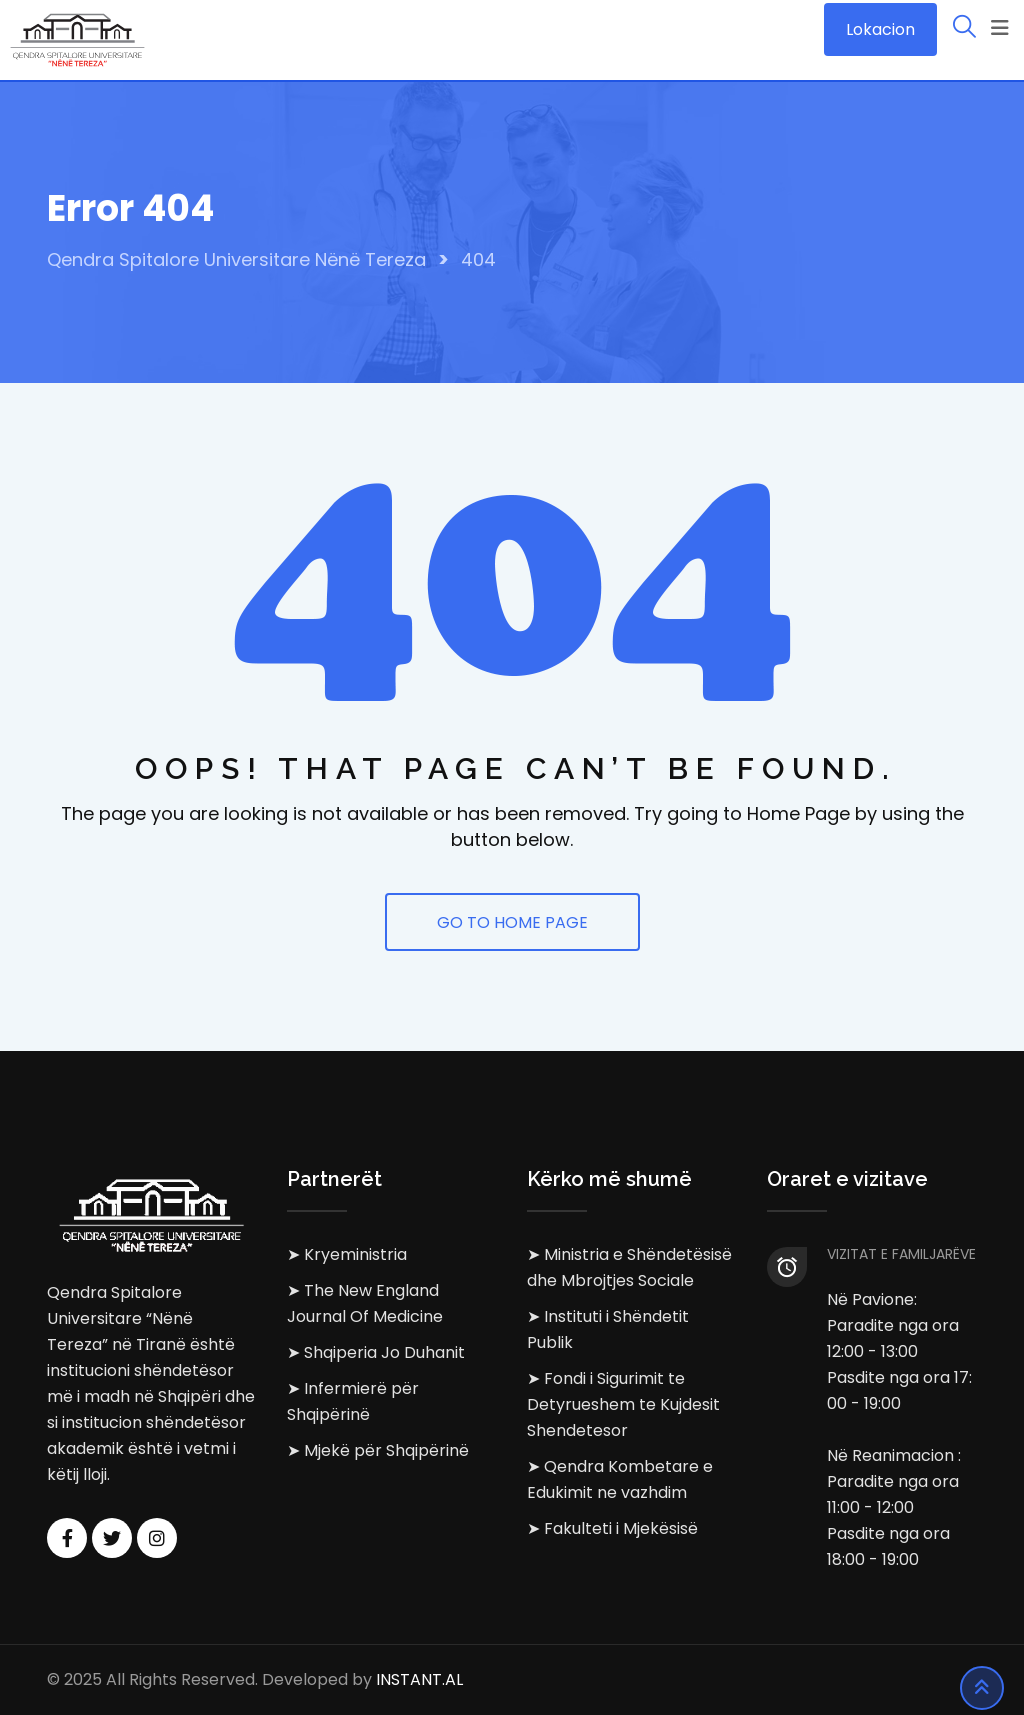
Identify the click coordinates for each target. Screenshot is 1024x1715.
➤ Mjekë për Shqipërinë (378, 1450)
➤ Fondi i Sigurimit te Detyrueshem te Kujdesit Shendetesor (623, 1404)
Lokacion (880, 29)
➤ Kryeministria (347, 1254)
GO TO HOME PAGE (512, 922)
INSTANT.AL (419, 1679)
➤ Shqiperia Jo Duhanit (376, 1352)
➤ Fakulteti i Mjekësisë (612, 1528)
